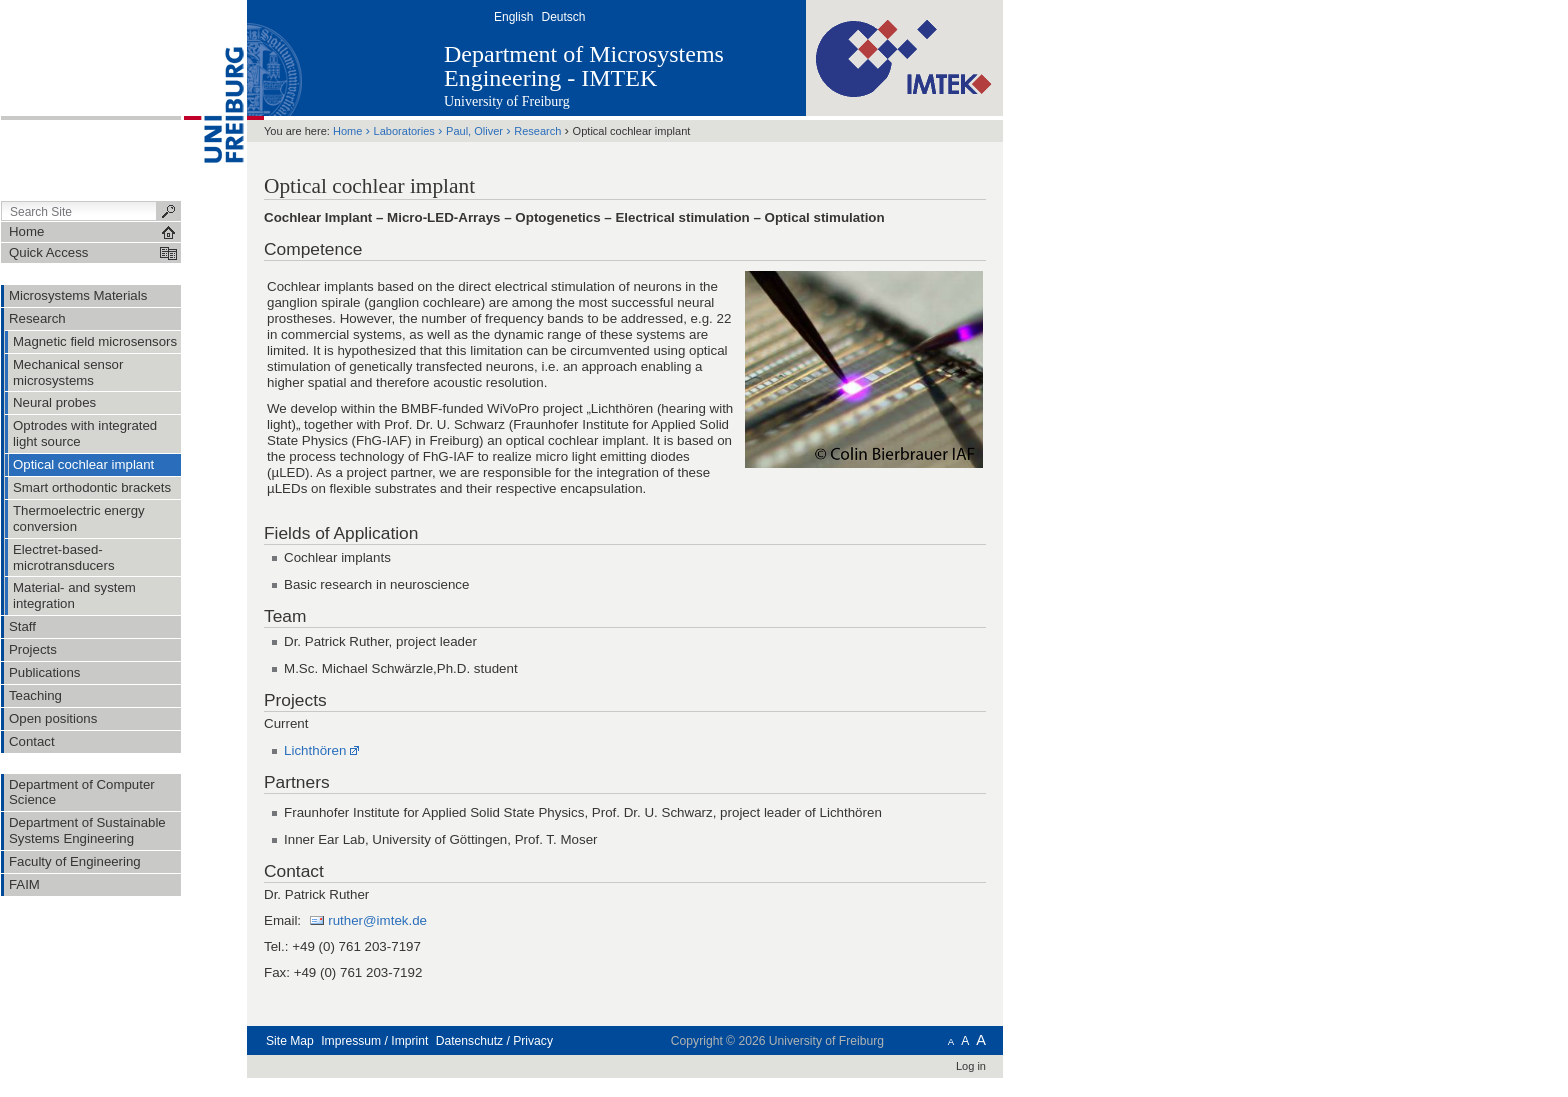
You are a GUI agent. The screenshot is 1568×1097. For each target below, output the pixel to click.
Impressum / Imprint (374, 1041)
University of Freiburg (507, 101)
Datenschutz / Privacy (494, 1041)
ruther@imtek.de (376, 920)
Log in (971, 1066)
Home (347, 131)
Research (537, 131)
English (513, 17)
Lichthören (315, 750)
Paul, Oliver (476, 131)
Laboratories (404, 131)
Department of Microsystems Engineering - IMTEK (584, 66)
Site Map (290, 1041)
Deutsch (563, 17)
